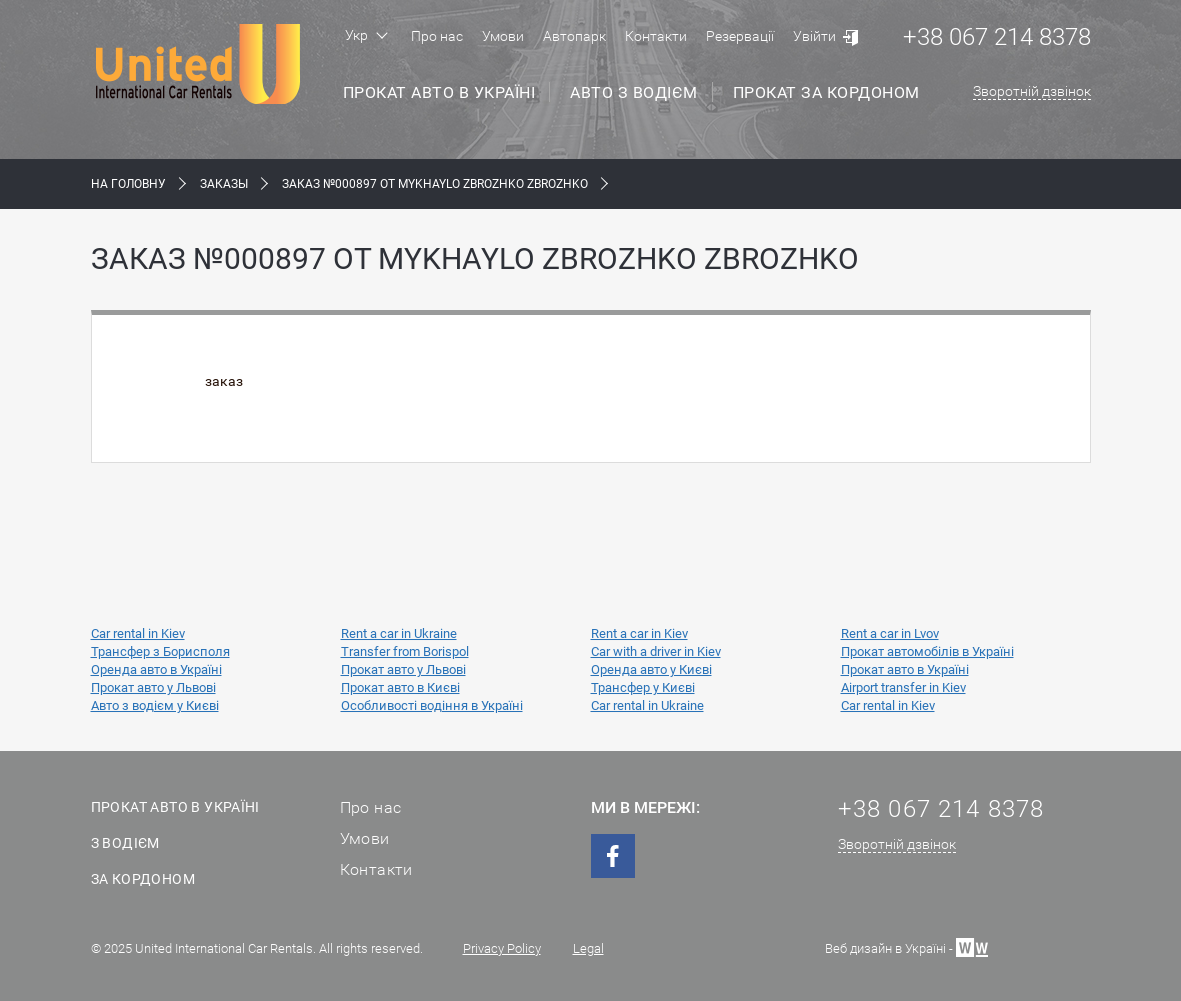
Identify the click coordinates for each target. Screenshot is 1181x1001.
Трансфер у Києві (643, 687)
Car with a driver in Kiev (656, 651)
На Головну (128, 184)
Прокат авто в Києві (400, 687)
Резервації (740, 36)
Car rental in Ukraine (647, 705)
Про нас (437, 36)
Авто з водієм (634, 92)
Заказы (224, 184)
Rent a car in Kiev (639, 633)
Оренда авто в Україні (156, 669)
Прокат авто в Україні (439, 92)
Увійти (814, 36)
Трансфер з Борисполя (160, 651)
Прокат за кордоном (826, 92)
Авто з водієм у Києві (155, 705)
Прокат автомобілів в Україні (927, 651)
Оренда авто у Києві (651, 669)
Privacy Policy (502, 948)
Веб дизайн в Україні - (906, 946)
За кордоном (143, 879)
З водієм (125, 843)
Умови (503, 36)
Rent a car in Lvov (890, 633)
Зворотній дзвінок (1032, 91)
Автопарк (574, 36)
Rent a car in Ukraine (399, 633)
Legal (588, 948)
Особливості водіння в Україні (432, 705)
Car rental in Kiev (138, 633)
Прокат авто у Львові (403, 669)
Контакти (656, 36)
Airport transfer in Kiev (903, 687)
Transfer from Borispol (405, 651)
